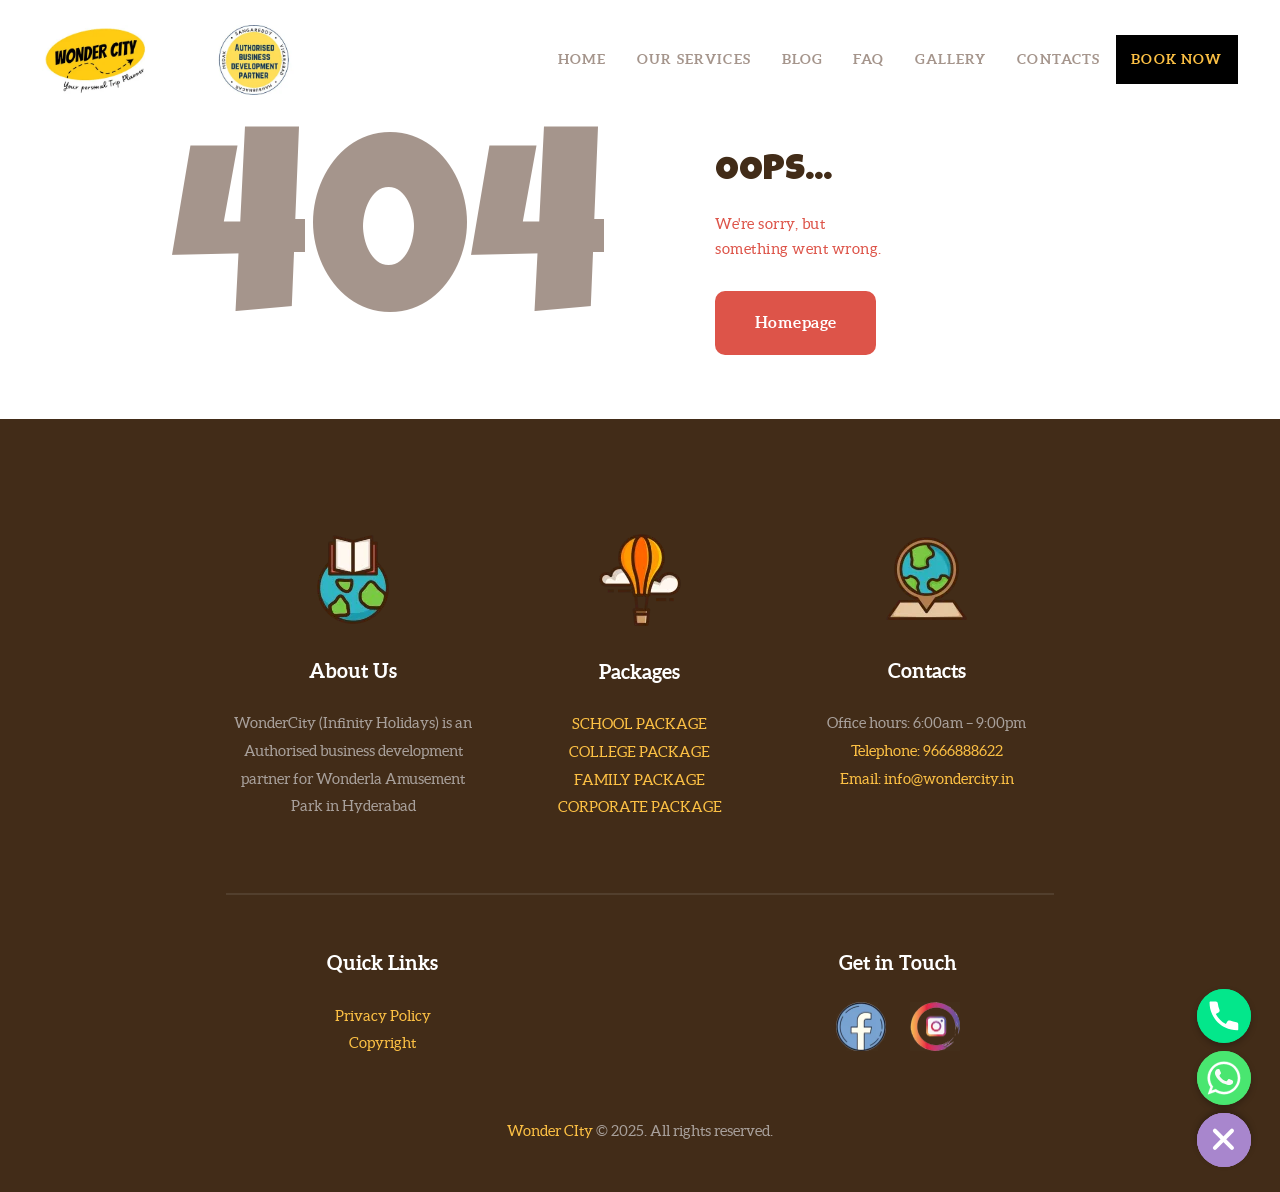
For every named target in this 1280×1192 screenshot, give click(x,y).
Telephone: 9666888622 (927, 750)
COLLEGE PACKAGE (639, 751)
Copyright (382, 1042)
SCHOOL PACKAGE (639, 723)
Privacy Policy (383, 1015)
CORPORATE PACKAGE (640, 806)
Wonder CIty (550, 1130)
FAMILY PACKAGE (639, 779)
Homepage (796, 322)
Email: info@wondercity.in (927, 778)
